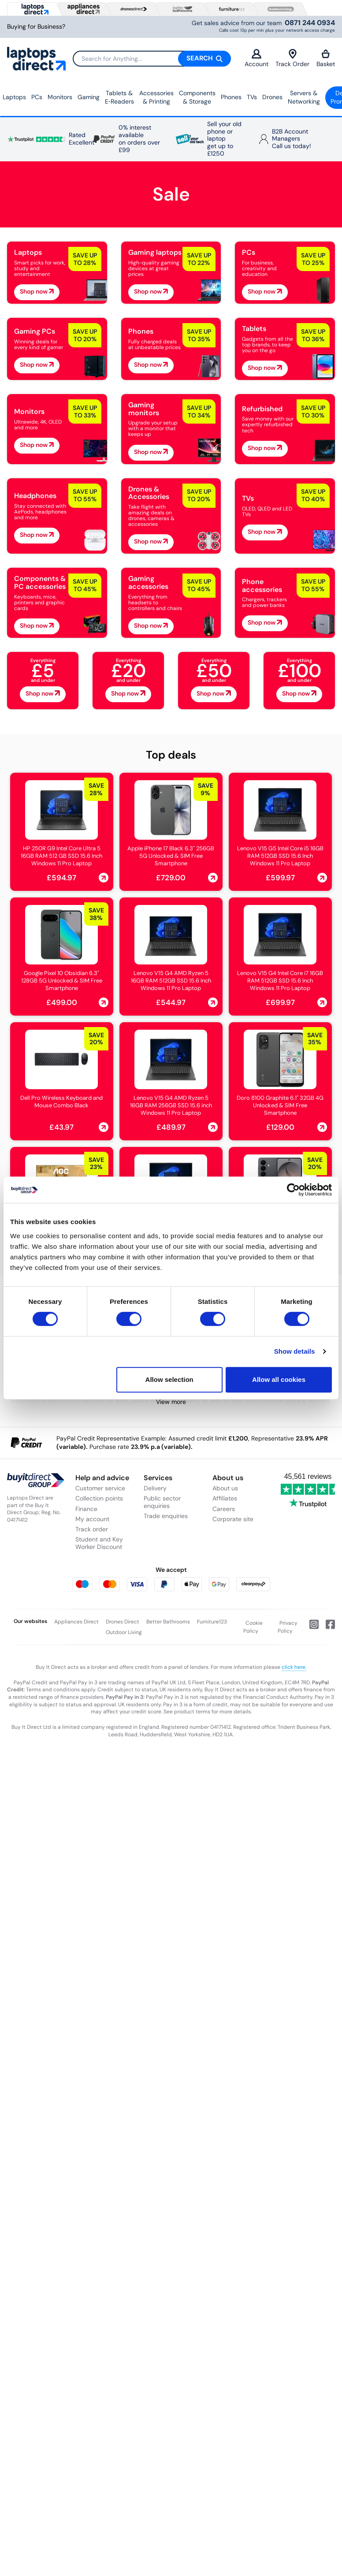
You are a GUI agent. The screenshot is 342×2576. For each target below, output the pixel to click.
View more (171, 1402)
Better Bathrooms (168, 1621)
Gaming (89, 97)
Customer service (100, 1488)
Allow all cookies (278, 1379)
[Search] (151, 59)
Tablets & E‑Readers (119, 97)
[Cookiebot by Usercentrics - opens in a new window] (293, 1189)
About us (225, 1488)
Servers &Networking (304, 97)
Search (204, 58)
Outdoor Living (124, 1632)
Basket (325, 58)
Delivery (155, 1488)
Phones (231, 97)
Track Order (292, 58)
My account (92, 1519)
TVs (252, 97)
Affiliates (224, 1498)
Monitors (60, 97)
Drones (272, 97)
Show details (294, 1351)
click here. (294, 1667)
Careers (223, 1509)
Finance (86, 1509)
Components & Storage (197, 97)
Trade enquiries (166, 1516)
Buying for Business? (36, 26)
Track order (91, 1529)
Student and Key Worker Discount (99, 1543)
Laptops (14, 97)
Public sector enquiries (162, 1502)
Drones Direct (122, 1621)
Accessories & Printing (156, 97)
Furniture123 (212, 1621)
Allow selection (169, 1379)
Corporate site (232, 1519)
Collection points (99, 1498)
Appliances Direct (76, 1621)
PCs (36, 97)
